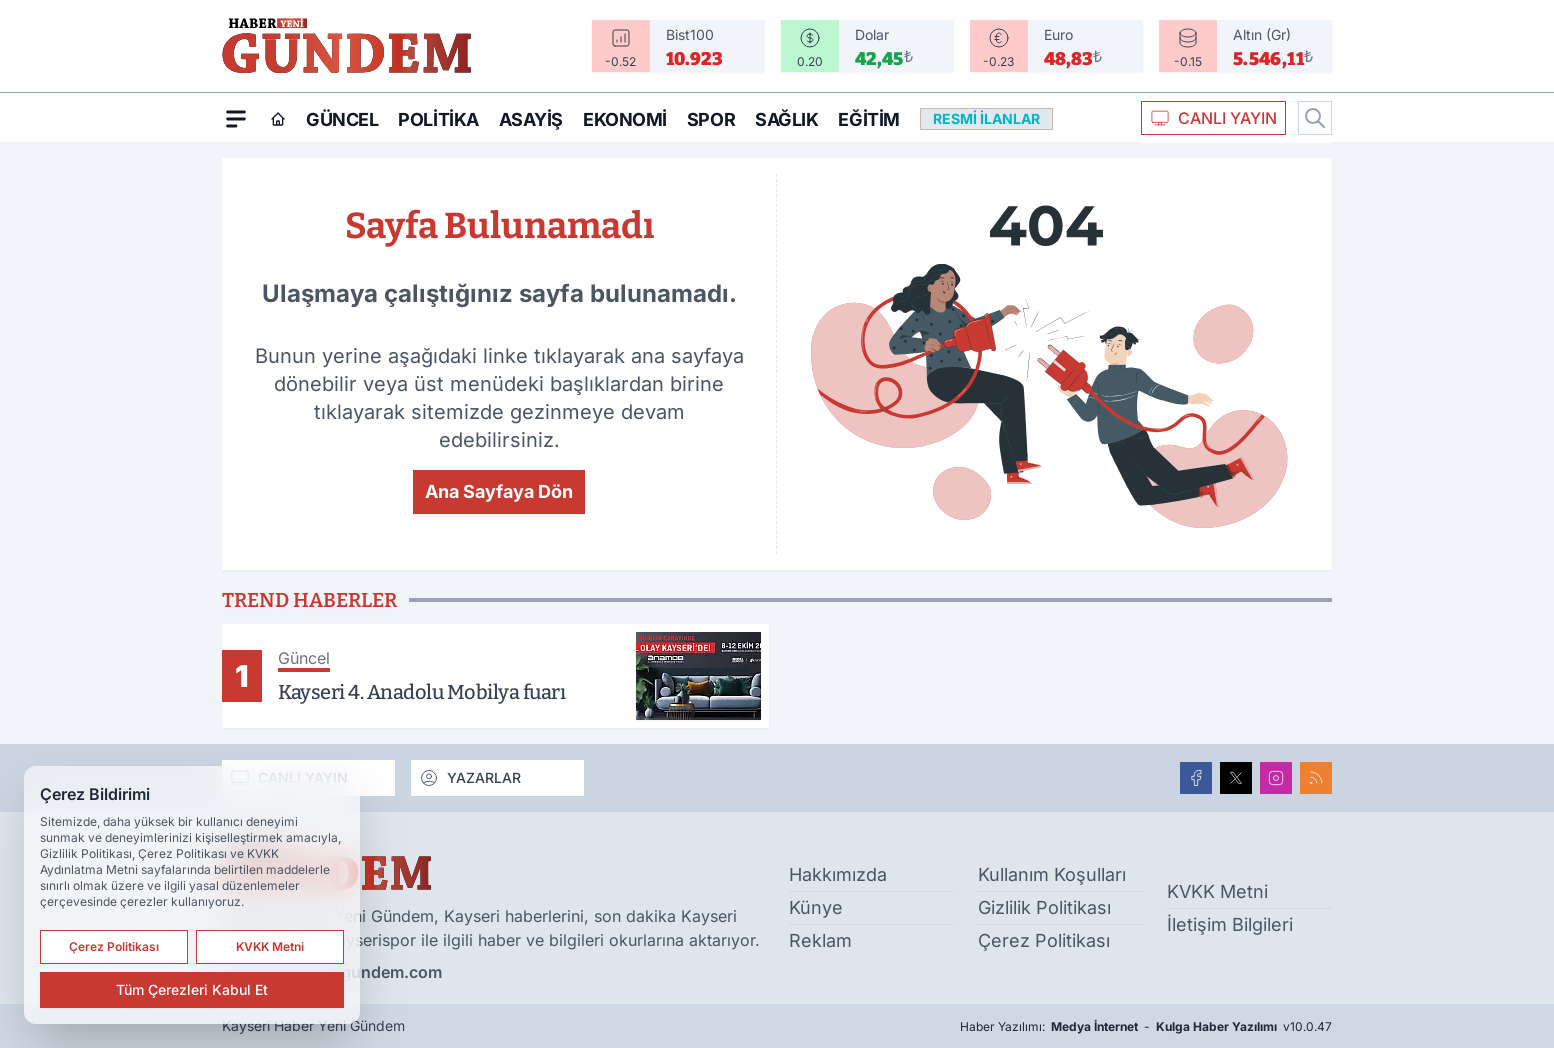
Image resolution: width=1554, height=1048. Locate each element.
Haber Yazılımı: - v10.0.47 (1146, 1027)
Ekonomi (625, 119)
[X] (1236, 778)
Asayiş (531, 119)
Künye (816, 907)
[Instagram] (1276, 778)
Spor (711, 119)
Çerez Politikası (1044, 940)
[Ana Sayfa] (278, 119)
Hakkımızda (838, 874)
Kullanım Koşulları (1052, 874)
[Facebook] (1196, 778)
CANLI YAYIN (1213, 118)
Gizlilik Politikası (1044, 907)
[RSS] (1316, 778)
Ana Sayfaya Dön (499, 491)
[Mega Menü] (236, 118)
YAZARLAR (470, 778)
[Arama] (1315, 118)
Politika (438, 119)
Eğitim (868, 119)
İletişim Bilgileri (1230, 924)
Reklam (820, 940)
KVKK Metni (1217, 891)
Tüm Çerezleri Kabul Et (192, 989)
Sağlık (786, 119)
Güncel (342, 119)
